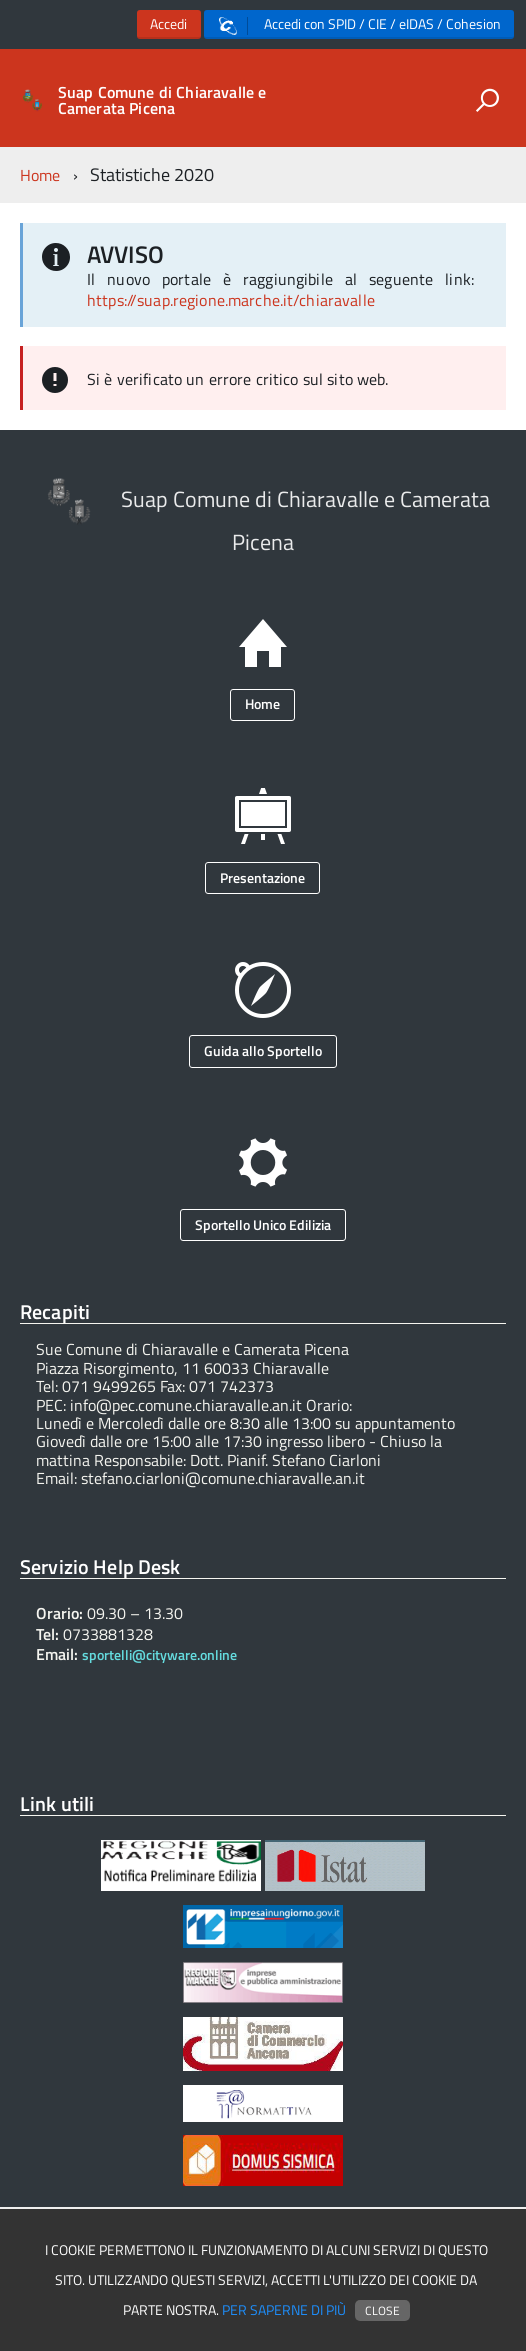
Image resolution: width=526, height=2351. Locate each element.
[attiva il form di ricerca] (487, 100)
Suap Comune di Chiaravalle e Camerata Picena (162, 100)
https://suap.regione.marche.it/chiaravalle (231, 300)
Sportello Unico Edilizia (263, 1224)
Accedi (168, 24)
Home (40, 175)
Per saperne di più (284, 2310)
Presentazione (262, 877)
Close (382, 2310)
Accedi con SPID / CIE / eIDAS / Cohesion (360, 24)
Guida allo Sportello (263, 1050)
